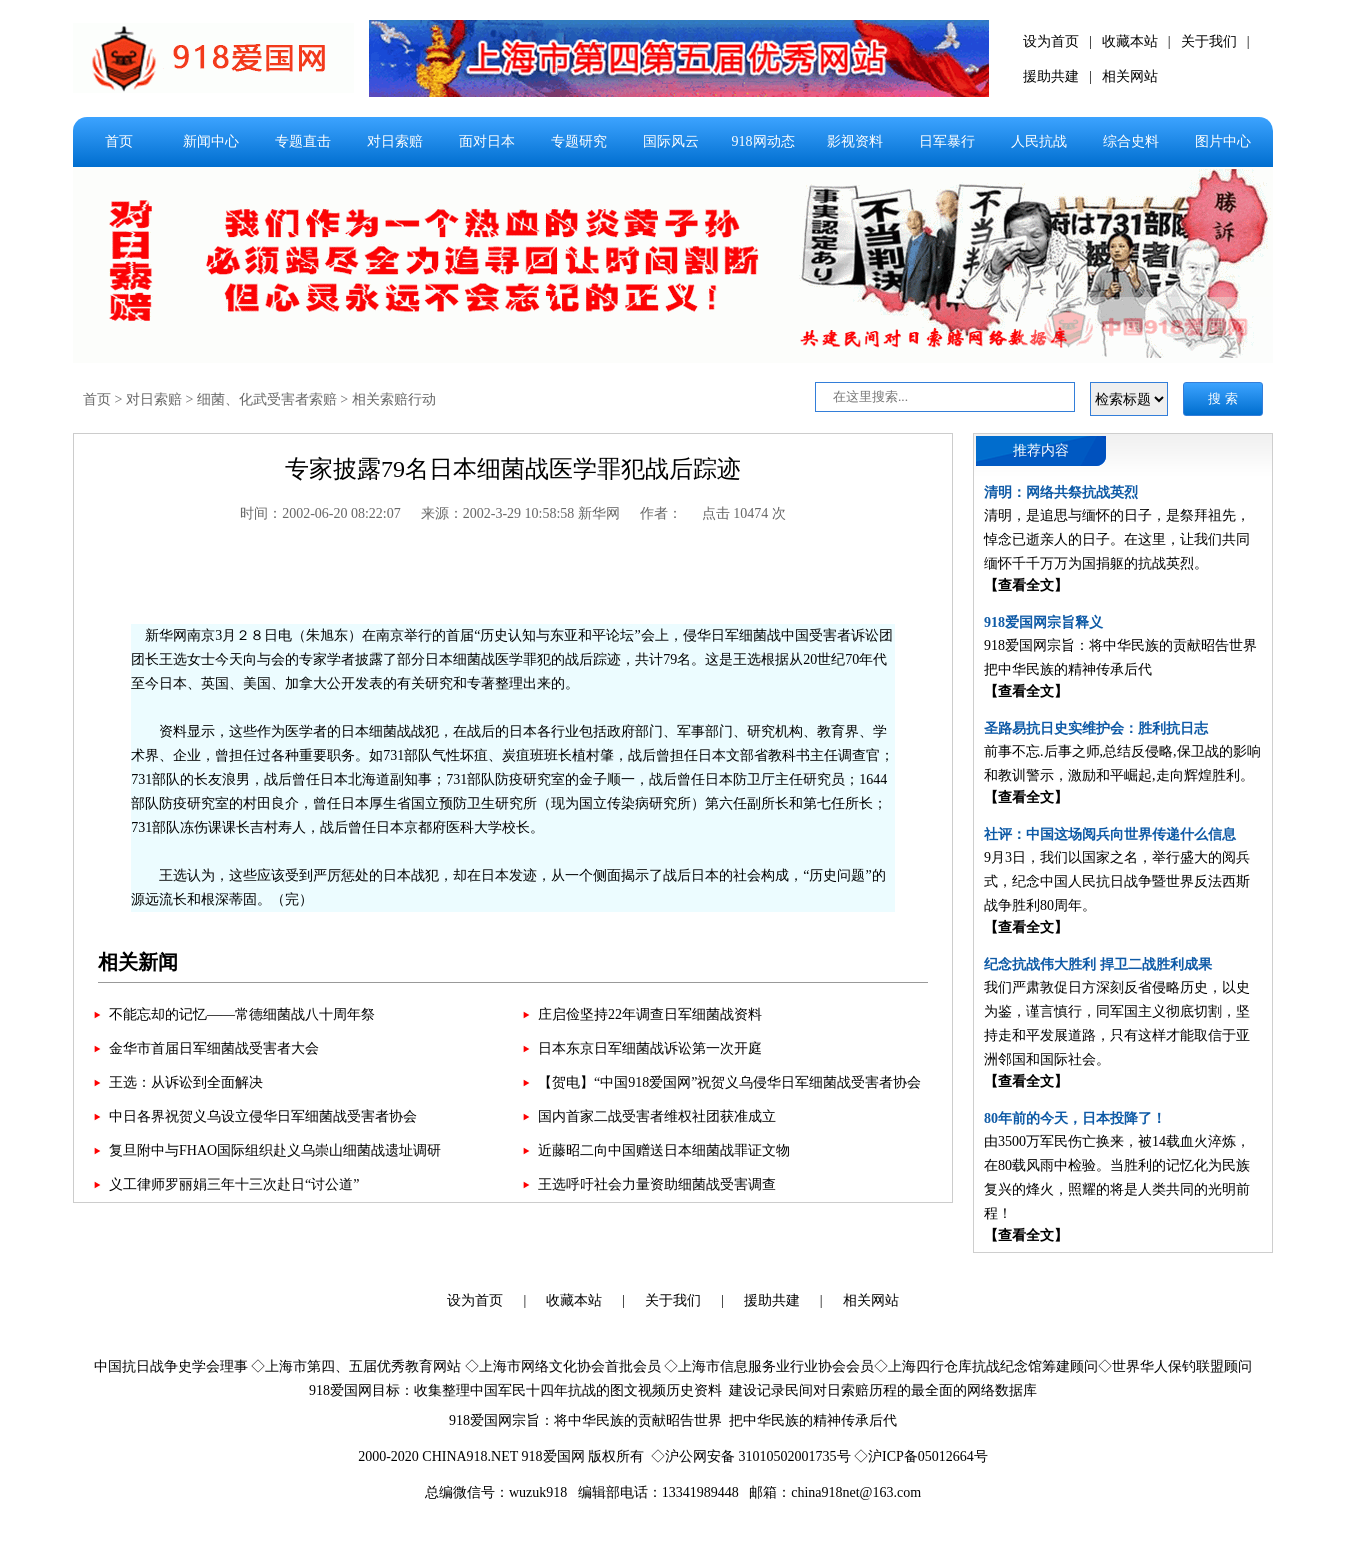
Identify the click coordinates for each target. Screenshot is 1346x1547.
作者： (661, 513)
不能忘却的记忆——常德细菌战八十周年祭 (242, 1014)
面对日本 (487, 141)
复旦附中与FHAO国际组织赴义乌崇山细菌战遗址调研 (275, 1150)
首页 (119, 141)
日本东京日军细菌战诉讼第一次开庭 (650, 1048)
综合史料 (1131, 141)
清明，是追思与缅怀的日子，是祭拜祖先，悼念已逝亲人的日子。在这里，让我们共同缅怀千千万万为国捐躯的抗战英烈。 (1117, 539)
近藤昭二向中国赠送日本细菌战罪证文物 (664, 1150)
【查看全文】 (1026, 585)
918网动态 (763, 141)
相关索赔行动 (394, 399)
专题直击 (303, 141)
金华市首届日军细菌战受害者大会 (214, 1048)
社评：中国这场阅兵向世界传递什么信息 (1110, 834)
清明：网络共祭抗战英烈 (1061, 492)
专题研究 (579, 141)
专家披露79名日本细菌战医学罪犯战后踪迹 (513, 469)
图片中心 (1223, 141)
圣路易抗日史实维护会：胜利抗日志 (1096, 728)
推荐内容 (1041, 450)
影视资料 (855, 141)
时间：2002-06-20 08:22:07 (320, 513)
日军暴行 (947, 141)
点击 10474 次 (744, 513)
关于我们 (1209, 41)
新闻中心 (211, 141)
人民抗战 (1039, 141)
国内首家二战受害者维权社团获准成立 (657, 1116)
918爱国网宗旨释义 (1043, 622)
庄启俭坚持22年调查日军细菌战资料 (650, 1014)
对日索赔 (395, 141)
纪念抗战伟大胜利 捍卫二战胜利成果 (1098, 964)
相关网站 (1130, 76)
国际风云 (671, 141)
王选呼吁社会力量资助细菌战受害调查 (657, 1184)
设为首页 (1051, 41)
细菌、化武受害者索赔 (267, 399)
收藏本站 (1130, 41)
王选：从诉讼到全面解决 (186, 1082)
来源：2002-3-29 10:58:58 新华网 (520, 513)
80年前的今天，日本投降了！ (1075, 1118)
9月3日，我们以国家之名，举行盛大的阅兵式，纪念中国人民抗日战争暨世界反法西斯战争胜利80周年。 (1117, 881)
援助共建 (1051, 76)
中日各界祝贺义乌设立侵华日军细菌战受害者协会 (263, 1116)
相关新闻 (138, 962)
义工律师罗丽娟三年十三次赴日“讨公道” (234, 1184)
